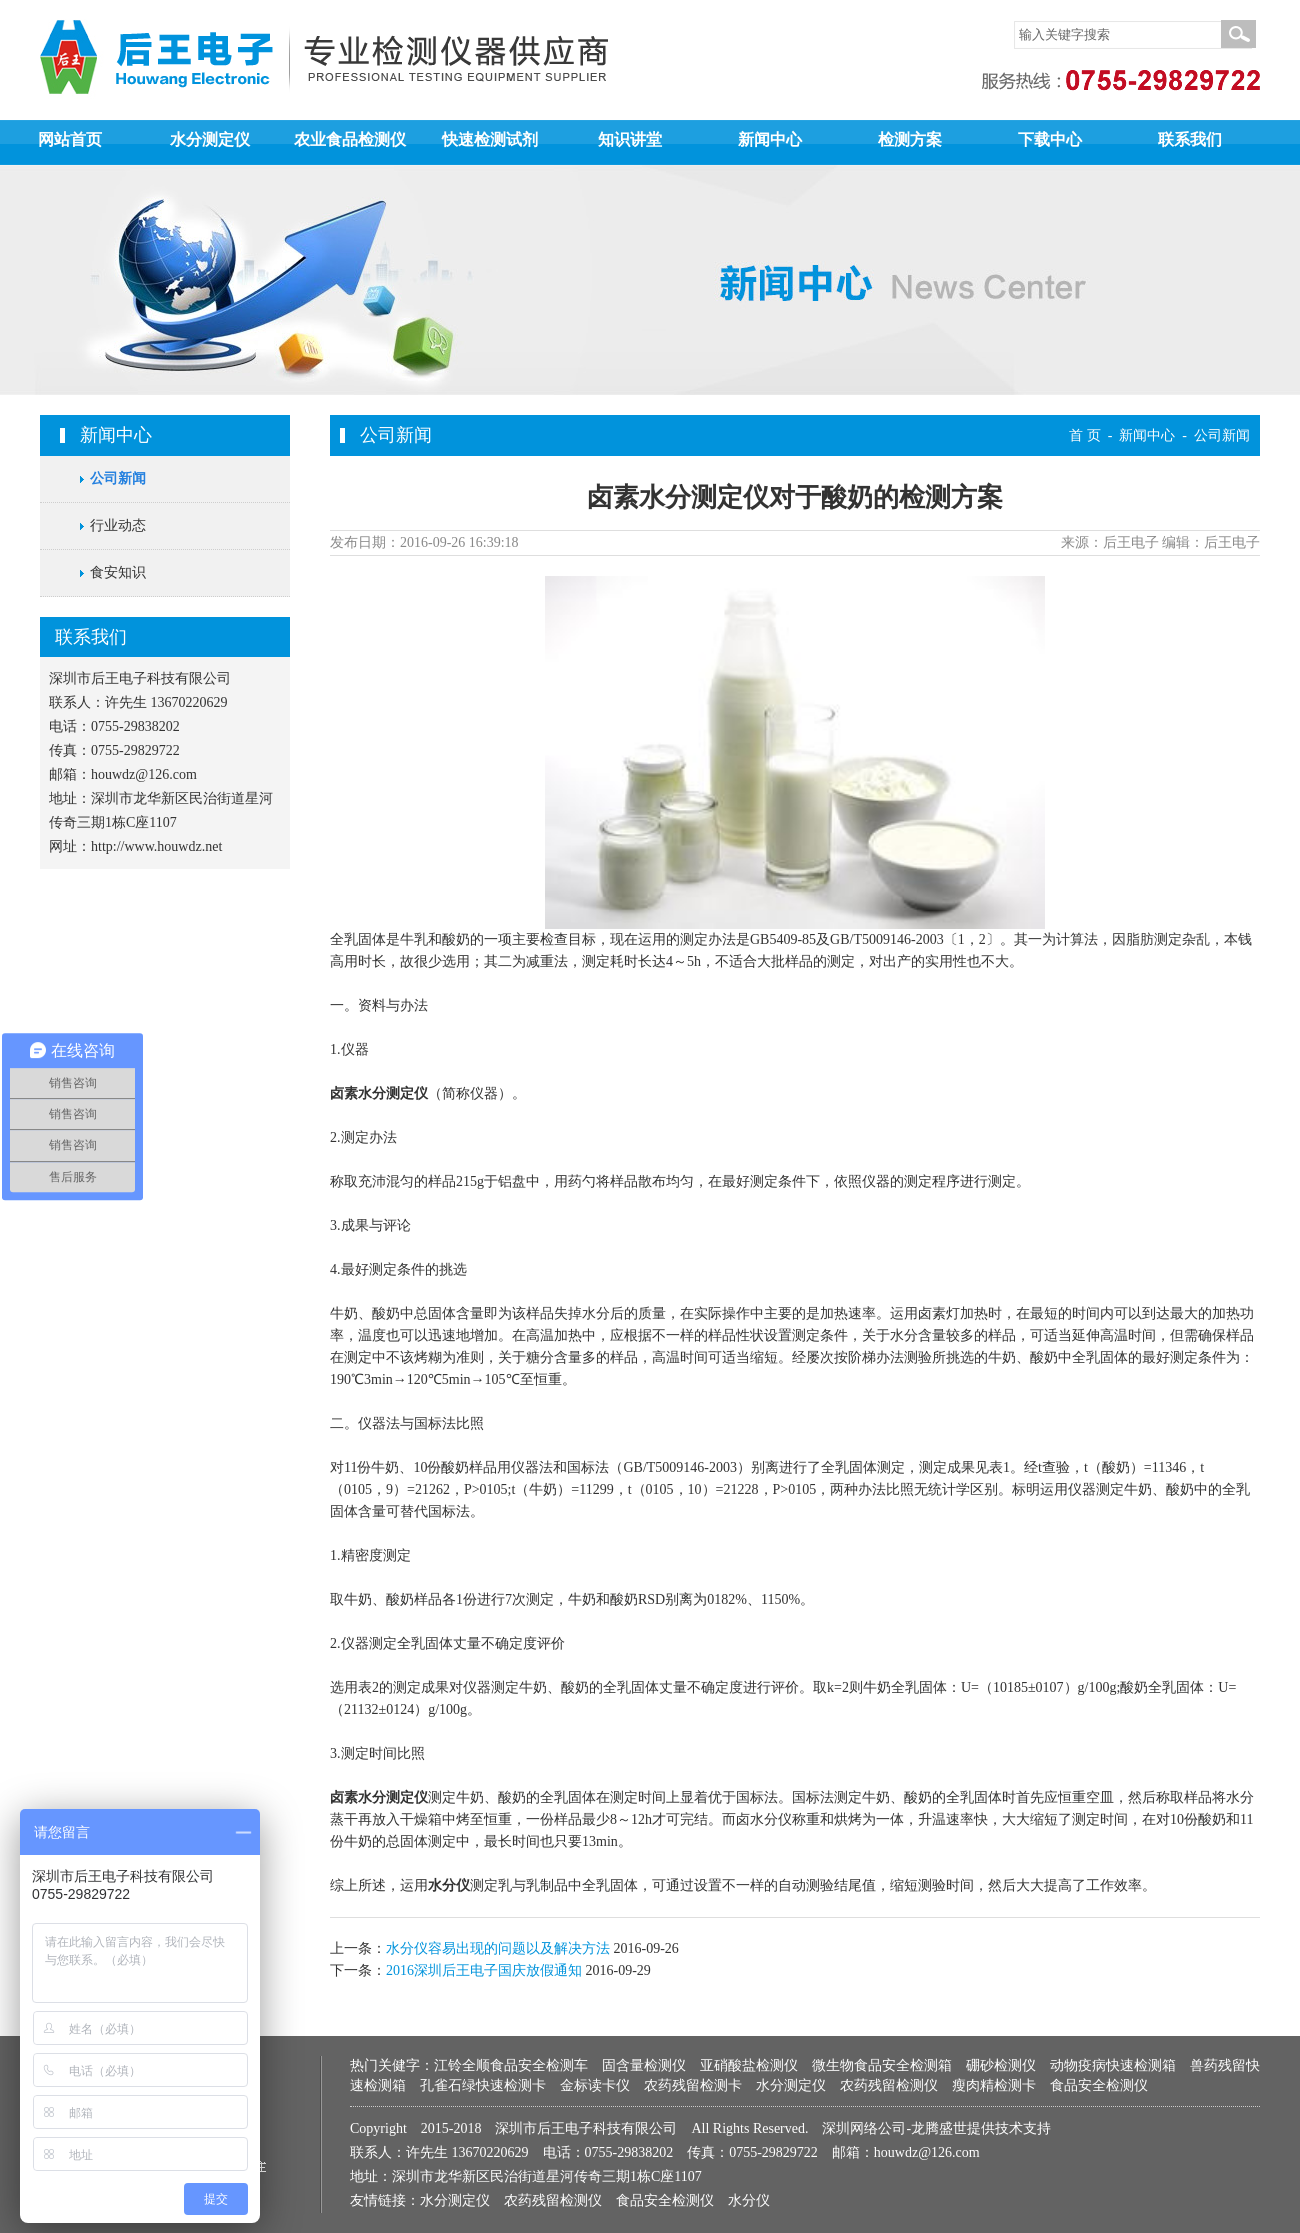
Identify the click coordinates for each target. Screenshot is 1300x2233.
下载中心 (1050, 139)
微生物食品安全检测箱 (882, 2065)
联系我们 (1190, 139)
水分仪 (449, 1885)
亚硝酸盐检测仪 (749, 2065)
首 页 (1085, 435)
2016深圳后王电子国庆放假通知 (484, 1970)
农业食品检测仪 (350, 139)
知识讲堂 (630, 139)
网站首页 (70, 139)
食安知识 (118, 572)
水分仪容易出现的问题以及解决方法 (498, 1948)
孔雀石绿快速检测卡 (483, 2085)
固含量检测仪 (644, 2065)
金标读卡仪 (595, 2085)
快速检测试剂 (490, 139)
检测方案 (910, 139)
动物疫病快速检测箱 (1113, 2065)
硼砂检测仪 (1001, 2065)
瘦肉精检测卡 (994, 2085)
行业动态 (118, 525)
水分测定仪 (210, 139)
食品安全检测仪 (1099, 2085)
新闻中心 (770, 139)
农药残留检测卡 (693, 2085)
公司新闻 (118, 478)
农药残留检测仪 (889, 2085)
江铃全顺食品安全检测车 (511, 2065)
